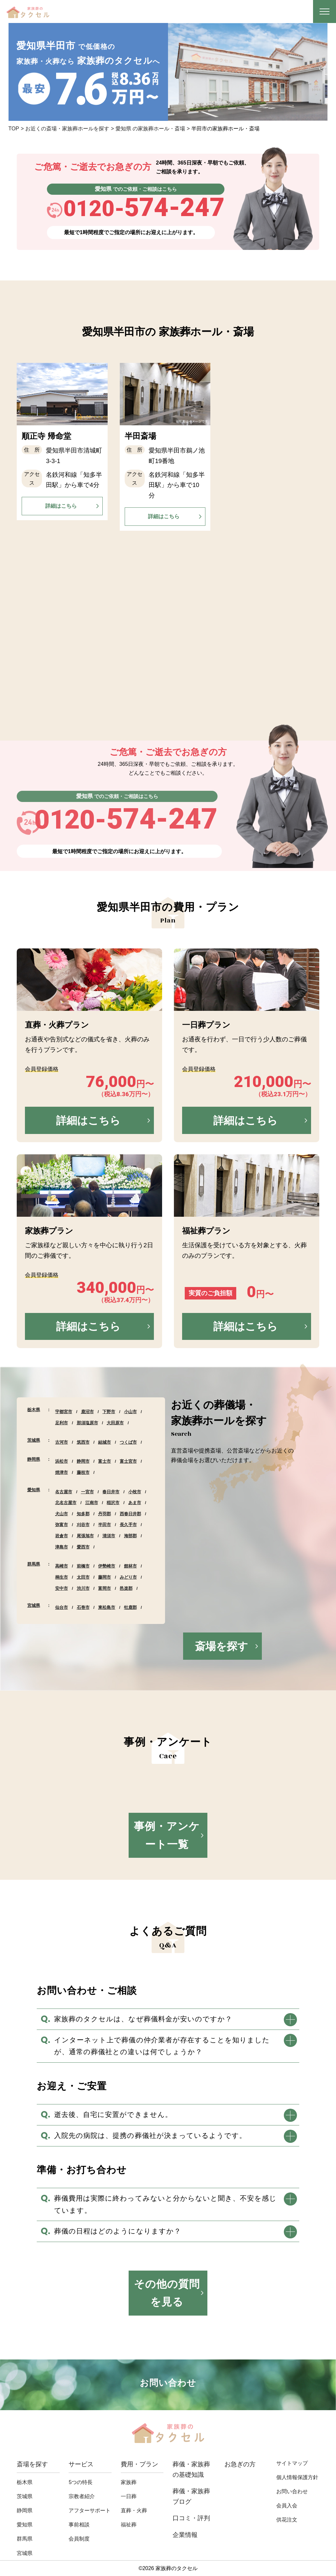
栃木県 (33, 1409)
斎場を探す (221, 1646)
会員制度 (79, 2539)
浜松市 (61, 1461)
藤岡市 (104, 1577)
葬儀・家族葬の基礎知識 (191, 2469)
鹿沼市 (87, 1411)
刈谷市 (83, 1524)
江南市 (91, 1502)
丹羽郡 (104, 1513)
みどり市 (128, 1577)
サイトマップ (292, 2463)
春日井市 (110, 1491)
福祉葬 (128, 2524)
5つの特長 (81, 2482)
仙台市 (61, 1607)
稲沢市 (113, 1502)
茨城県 (33, 1440)
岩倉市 (61, 1535)
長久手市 (128, 1524)
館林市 (130, 1566)
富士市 (104, 1461)
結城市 (104, 1442)
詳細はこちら (61, 506)
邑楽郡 (126, 1588)
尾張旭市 (85, 1535)
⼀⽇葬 (128, 2496)
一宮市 (87, 1491)
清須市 (108, 1535)
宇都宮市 (63, 1411)
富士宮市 (128, 1461)
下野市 (108, 1411)
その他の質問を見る (167, 2293)
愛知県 (33, 1489)
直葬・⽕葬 (134, 2510)
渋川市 (83, 1588)
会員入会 (286, 2505)
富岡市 (104, 1588)
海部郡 (130, 1535)
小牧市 (134, 1491)
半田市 (104, 1524)
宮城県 (33, 1605)
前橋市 (83, 1566)
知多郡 (83, 1513)
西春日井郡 (130, 1513)
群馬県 (33, 1564)
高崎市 (61, 1566)
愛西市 (83, 1546)
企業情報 (185, 2534)
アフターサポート (90, 2510)
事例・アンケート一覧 (167, 1835)
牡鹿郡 (130, 1607)
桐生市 (61, 1577)
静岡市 (83, 1461)
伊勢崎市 (106, 1566)
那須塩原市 (87, 1422)
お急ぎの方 (240, 2464)
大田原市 (115, 1422)
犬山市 (61, 1513)
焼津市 (61, 1472)
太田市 (83, 1577)
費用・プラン (139, 2464)
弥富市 (61, 1524)
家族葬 (128, 2482)
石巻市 (83, 1607)
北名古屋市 (65, 1502)
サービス (81, 2464)
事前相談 (79, 2524)
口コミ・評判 (191, 2518)
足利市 (61, 1422)
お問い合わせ (292, 2491)
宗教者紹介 (82, 2496)
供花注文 (286, 2519)
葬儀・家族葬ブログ (191, 2496)
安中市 (61, 1588)
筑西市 (83, 1442)
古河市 (61, 1442)
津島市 (61, 1546)
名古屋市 (63, 1491)
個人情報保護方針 (297, 2477)
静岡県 (33, 1459)
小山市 (130, 1411)
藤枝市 (83, 1472)
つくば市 (128, 1442)
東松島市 (106, 1607)
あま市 (134, 1502)
